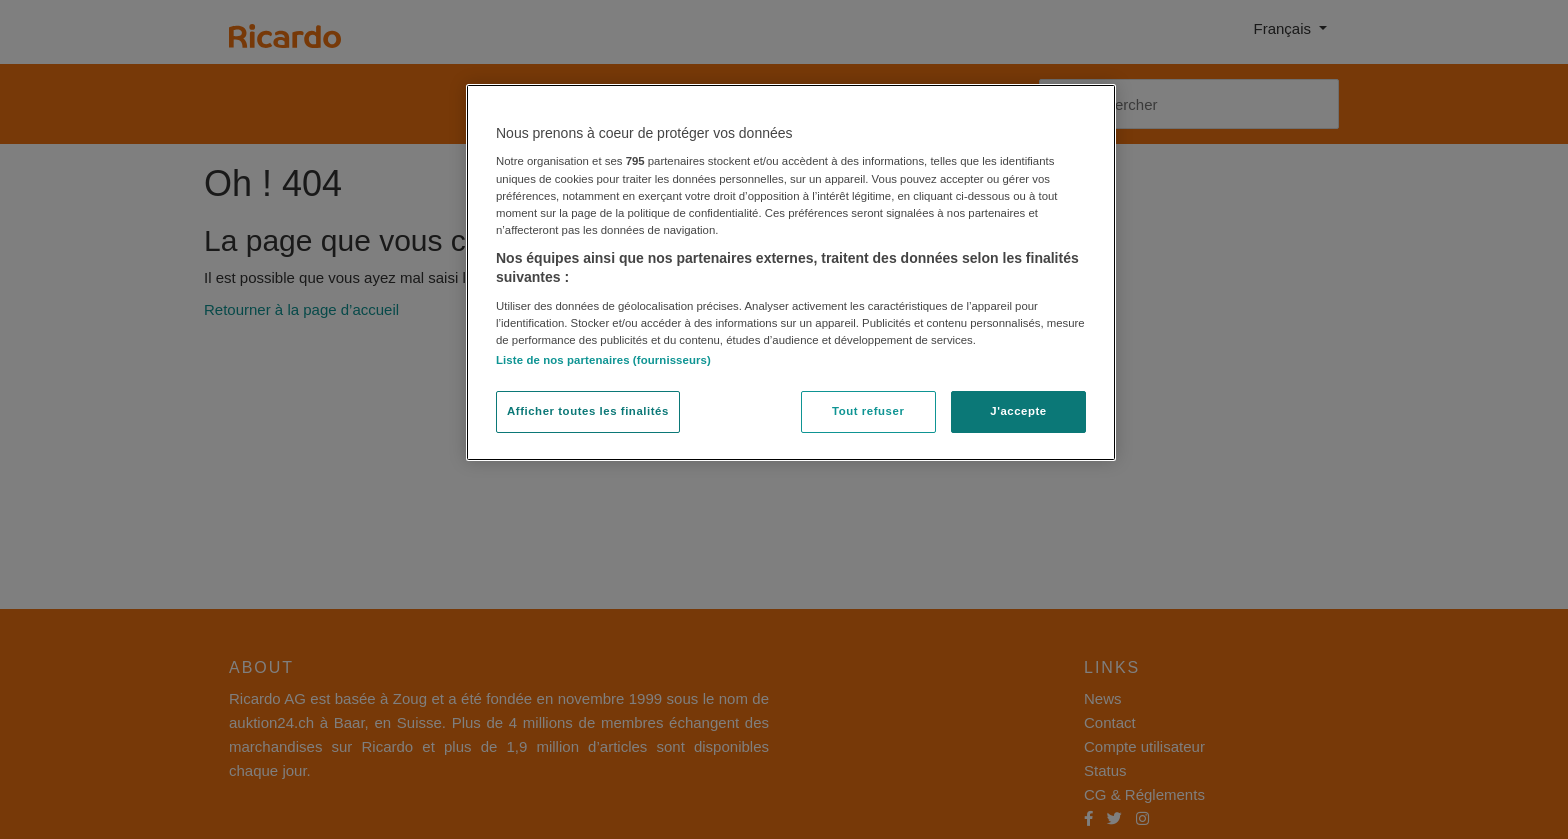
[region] (791, 272)
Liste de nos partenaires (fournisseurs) (603, 360)
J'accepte (1018, 411)
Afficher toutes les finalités (588, 411)
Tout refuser (868, 411)
